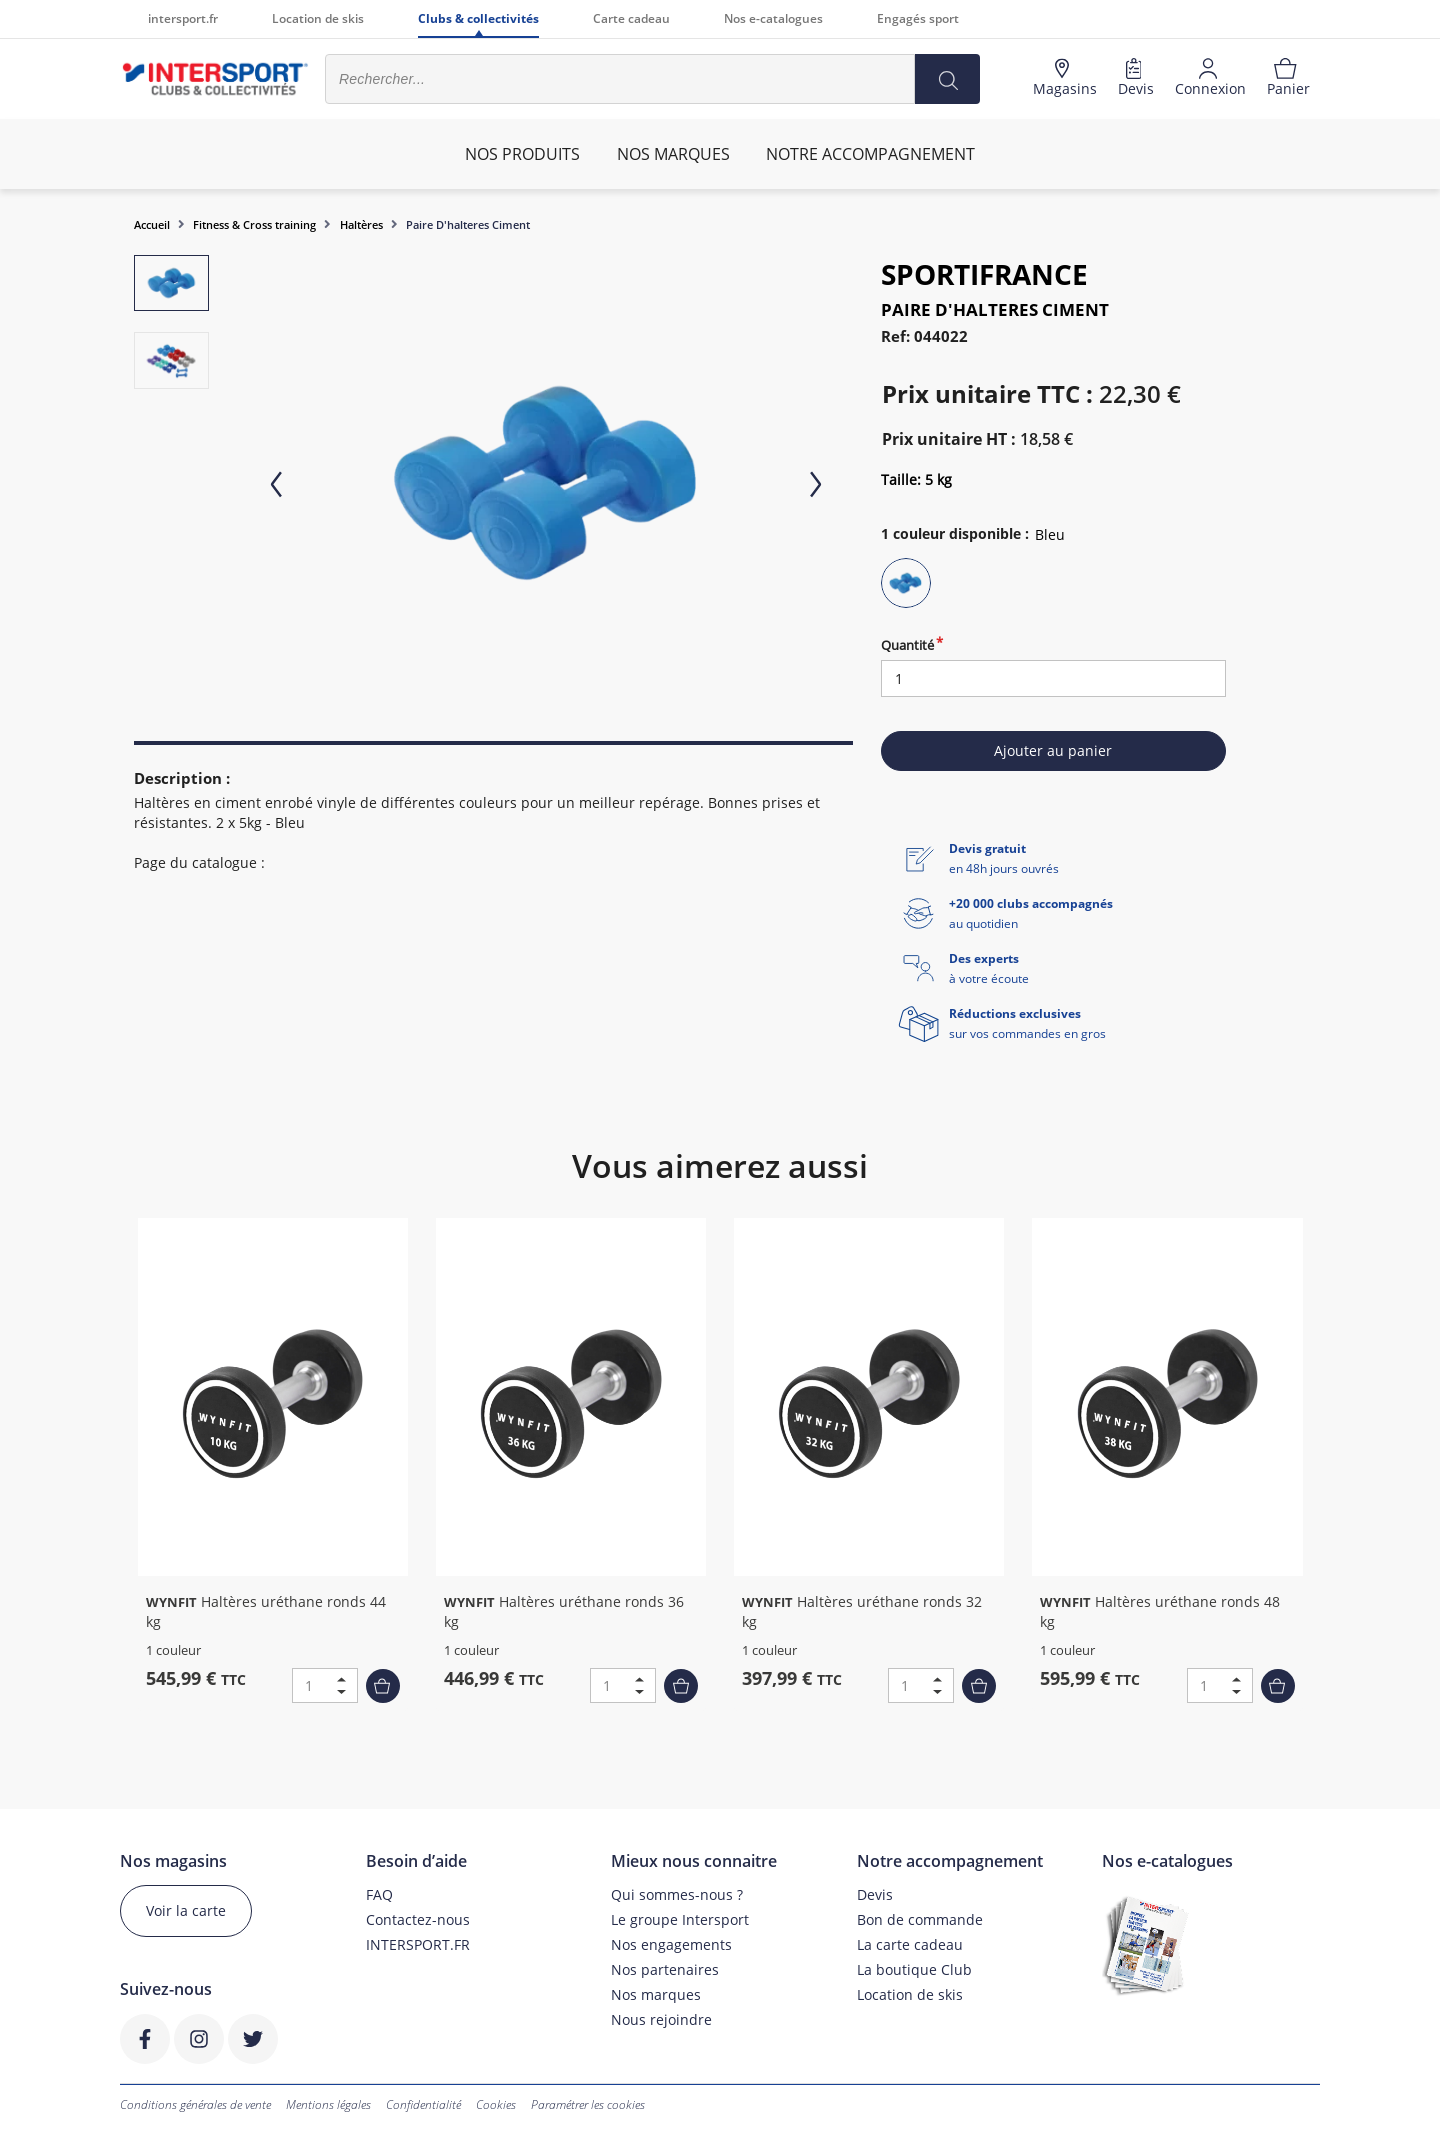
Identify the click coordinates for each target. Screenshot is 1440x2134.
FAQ (379, 1894)
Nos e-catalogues (773, 18)
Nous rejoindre (661, 2019)
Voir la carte (186, 1910)
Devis (875, 1894)
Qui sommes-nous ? (677, 1894)
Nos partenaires (665, 1969)
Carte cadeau (631, 18)
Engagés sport (918, 18)
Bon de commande (920, 1919)
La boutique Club (914, 1969)
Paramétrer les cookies (588, 2104)
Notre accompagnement (870, 154)
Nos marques (656, 1994)
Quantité (907, 645)
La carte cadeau (910, 1944)
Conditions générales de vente (195, 2104)
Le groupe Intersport (680, 1919)
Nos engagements (671, 1944)
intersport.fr (183, 18)
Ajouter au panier (1053, 750)
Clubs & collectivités (478, 18)
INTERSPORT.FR (418, 1944)
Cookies (496, 2104)
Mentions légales (328, 2104)
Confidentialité (423, 2104)
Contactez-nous (418, 1919)
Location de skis (318, 18)
